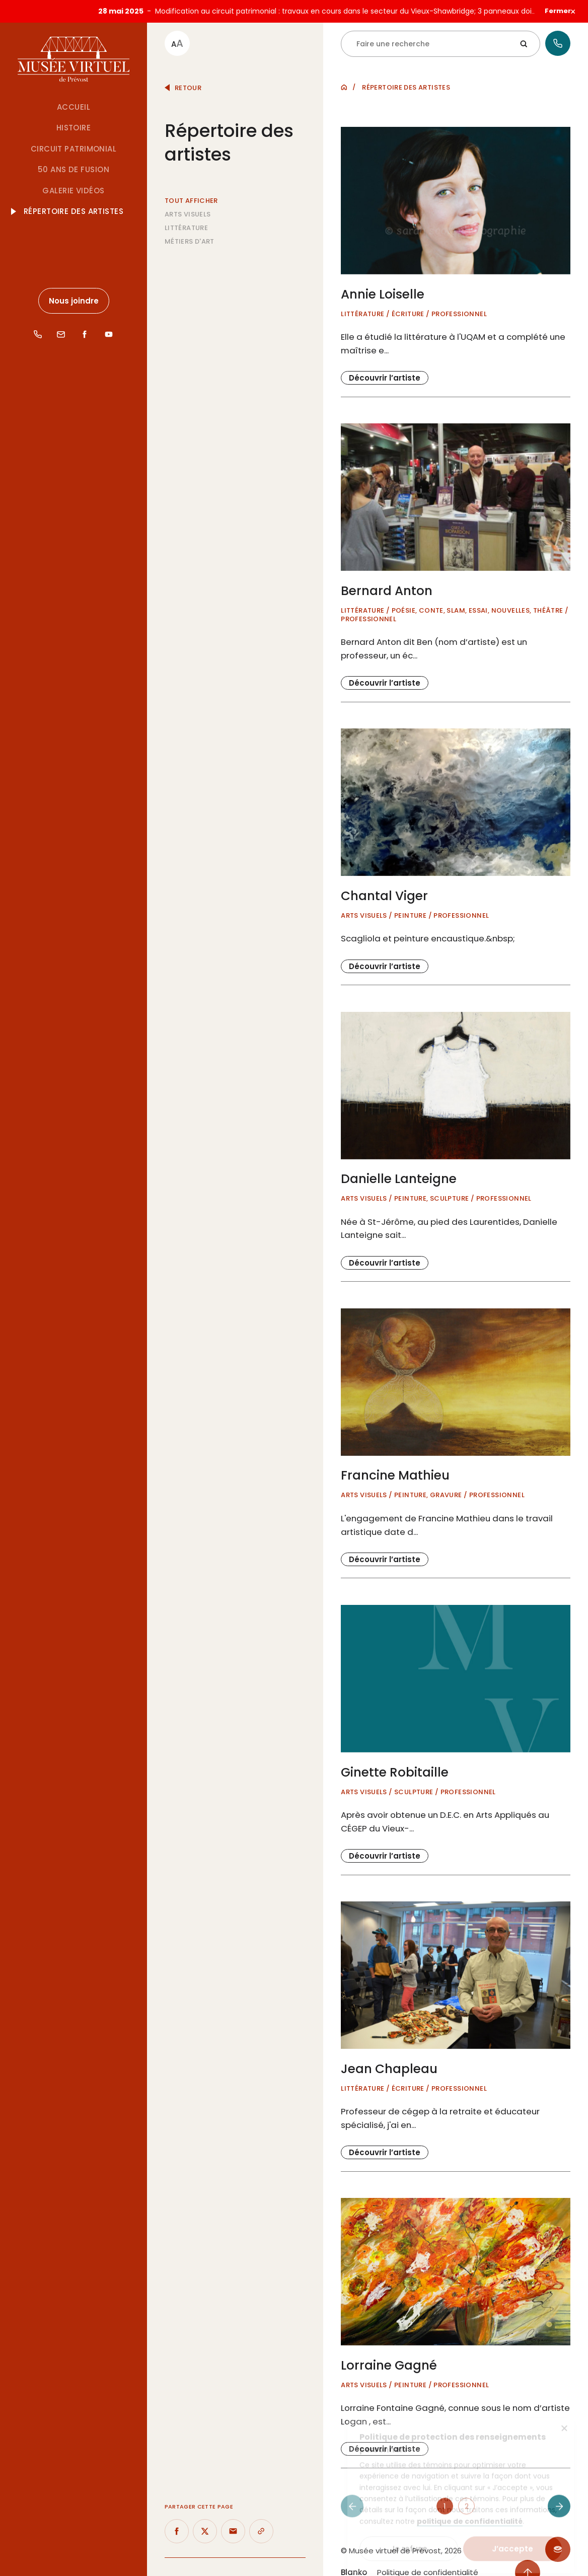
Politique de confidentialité (427, 2563)
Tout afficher (191, 191)
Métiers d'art (189, 232)
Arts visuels (188, 204)
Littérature (186, 218)
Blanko (354, 2563)
